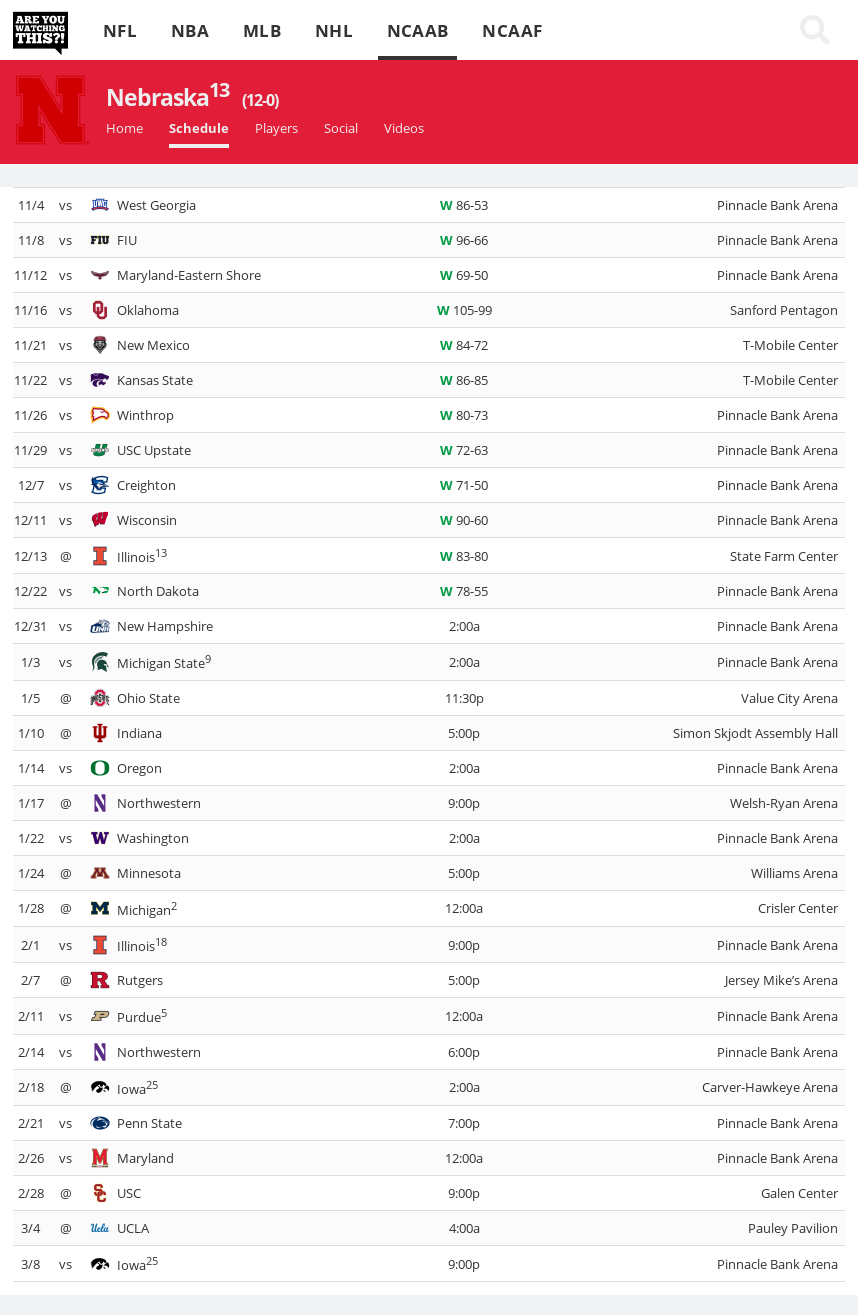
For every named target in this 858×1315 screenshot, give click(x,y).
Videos (404, 128)
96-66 (464, 240)
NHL (334, 30)
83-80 (464, 556)
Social (341, 128)
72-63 (464, 450)
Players (276, 128)
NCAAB (418, 30)
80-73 (464, 415)
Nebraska (192, 97)
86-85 (464, 380)
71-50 (464, 485)
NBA (190, 30)
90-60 (464, 520)
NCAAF (512, 30)
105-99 (464, 310)
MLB (262, 30)
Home (124, 128)
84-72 (464, 345)
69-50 (464, 275)
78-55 (464, 591)
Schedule (199, 128)
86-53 (464, 205)
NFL (120, 30)
